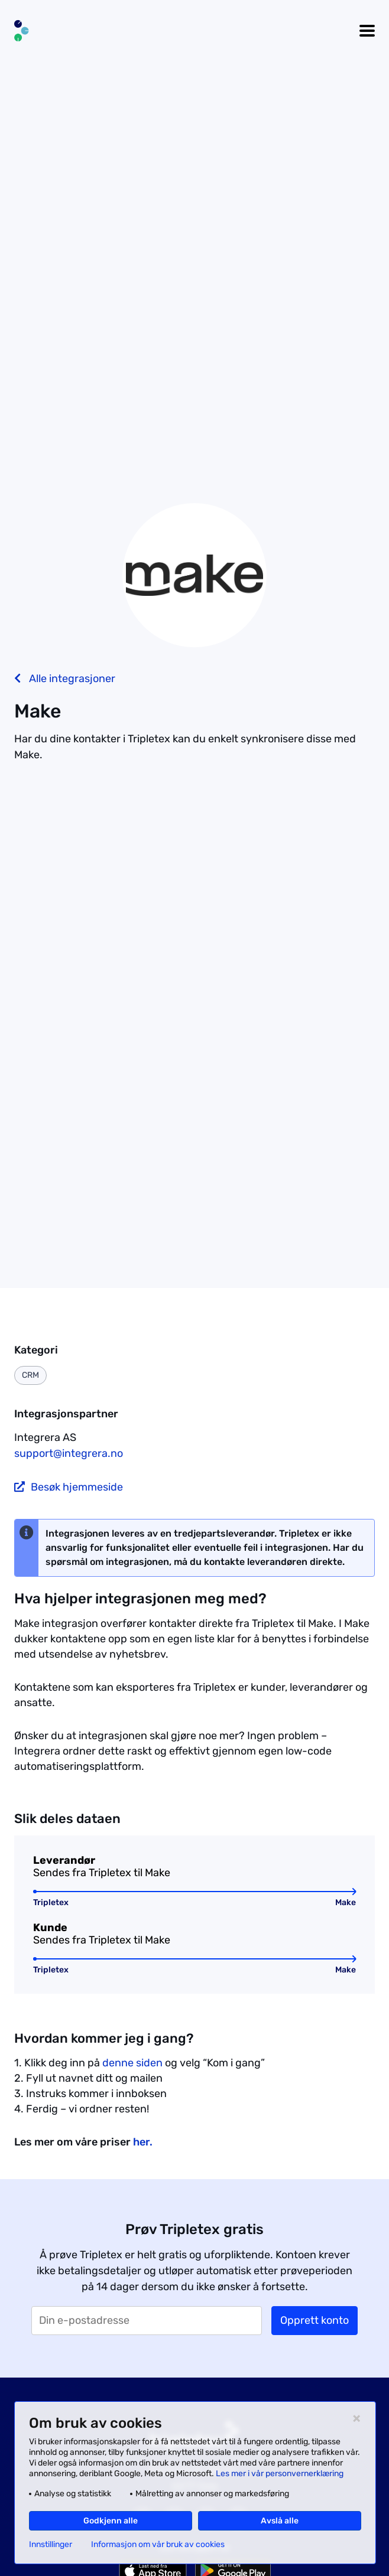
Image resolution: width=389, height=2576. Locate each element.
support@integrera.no (68, 1453)
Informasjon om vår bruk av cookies (158, 2544)
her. (143, 2141)
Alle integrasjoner (64, 678)
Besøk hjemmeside (68, 1487)
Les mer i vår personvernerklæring (279, 2474)
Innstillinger (50, 2544)
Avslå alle (280, 2521)
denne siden (132, 2062)
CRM (30, 1375)
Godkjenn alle (110, 2521)
